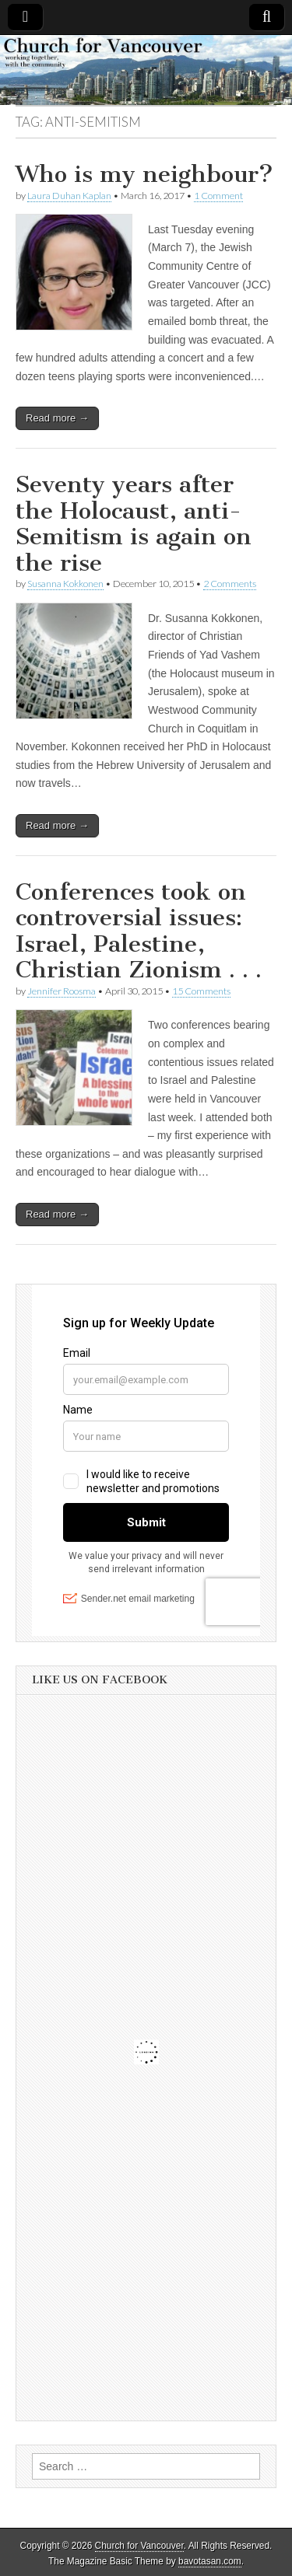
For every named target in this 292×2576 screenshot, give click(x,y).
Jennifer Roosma (61, 991)
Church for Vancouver (139, 2545)
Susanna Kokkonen (65, 583)
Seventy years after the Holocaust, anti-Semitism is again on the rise (134, 523)
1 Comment (218, 195)
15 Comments (201, 991)
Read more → (57, 418)
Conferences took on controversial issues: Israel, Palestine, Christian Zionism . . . (139, 931)
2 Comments (229, 583)
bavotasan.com (209, 2561)
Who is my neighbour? (144, 174)
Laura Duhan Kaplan (69, 195)
